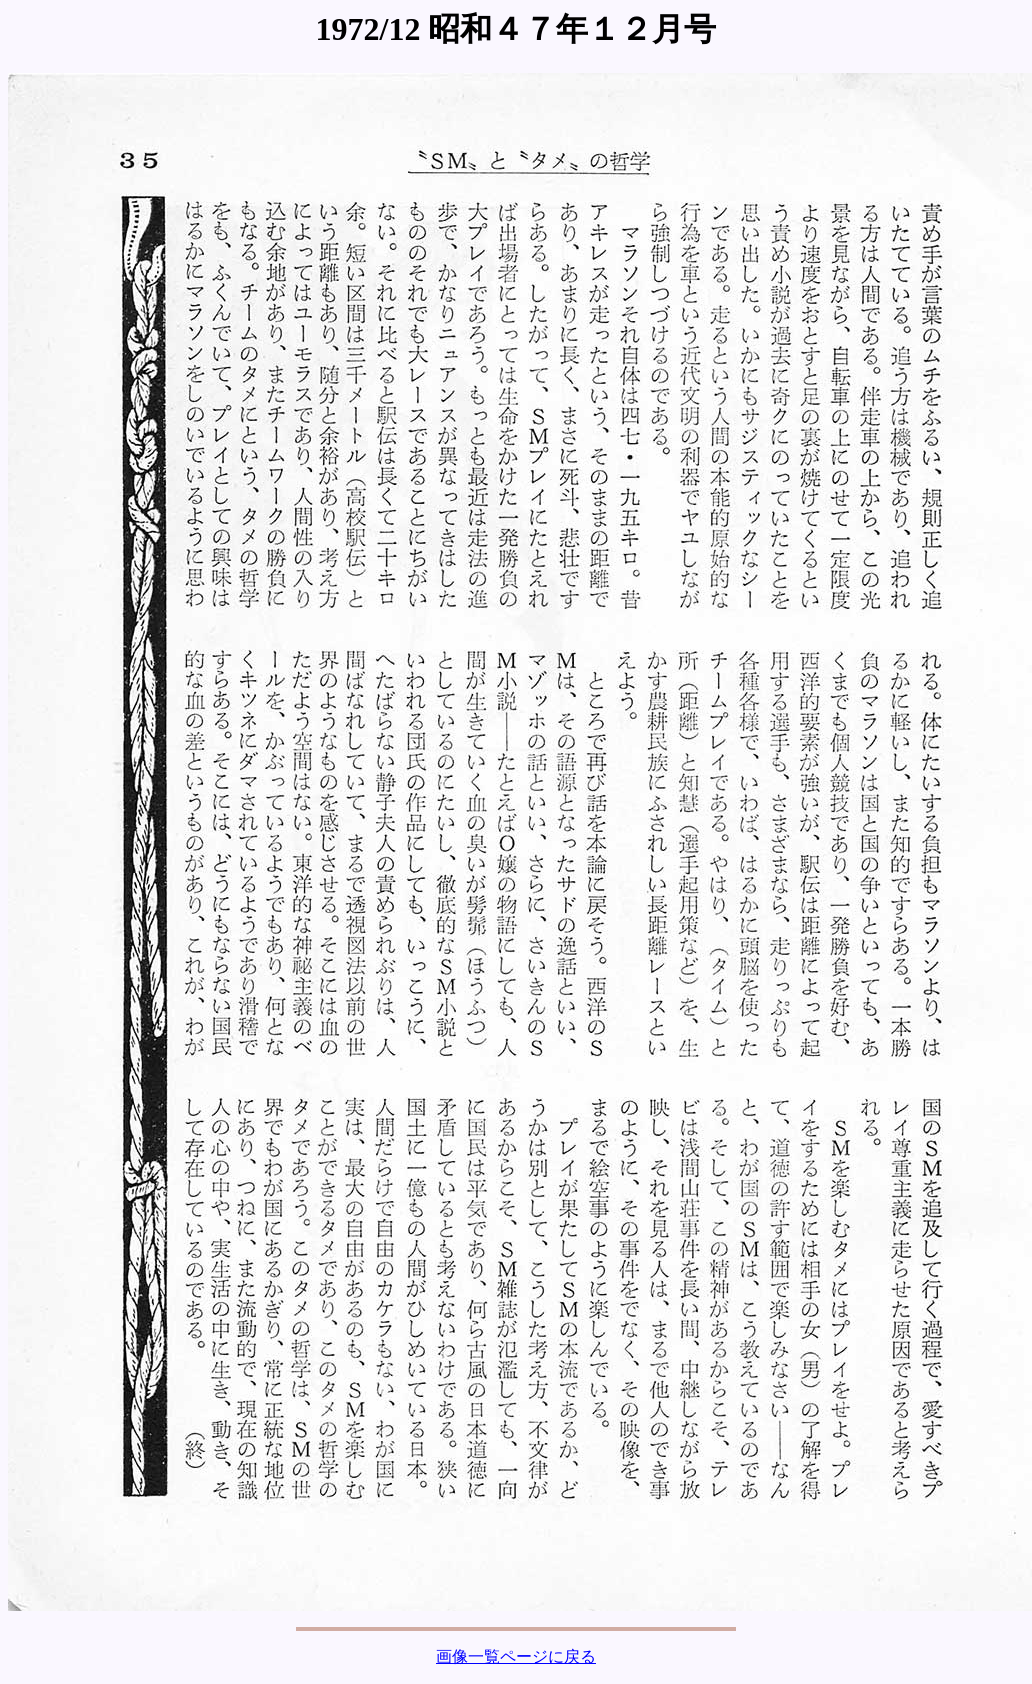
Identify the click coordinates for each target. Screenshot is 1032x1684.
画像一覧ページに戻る (516, 1656)
